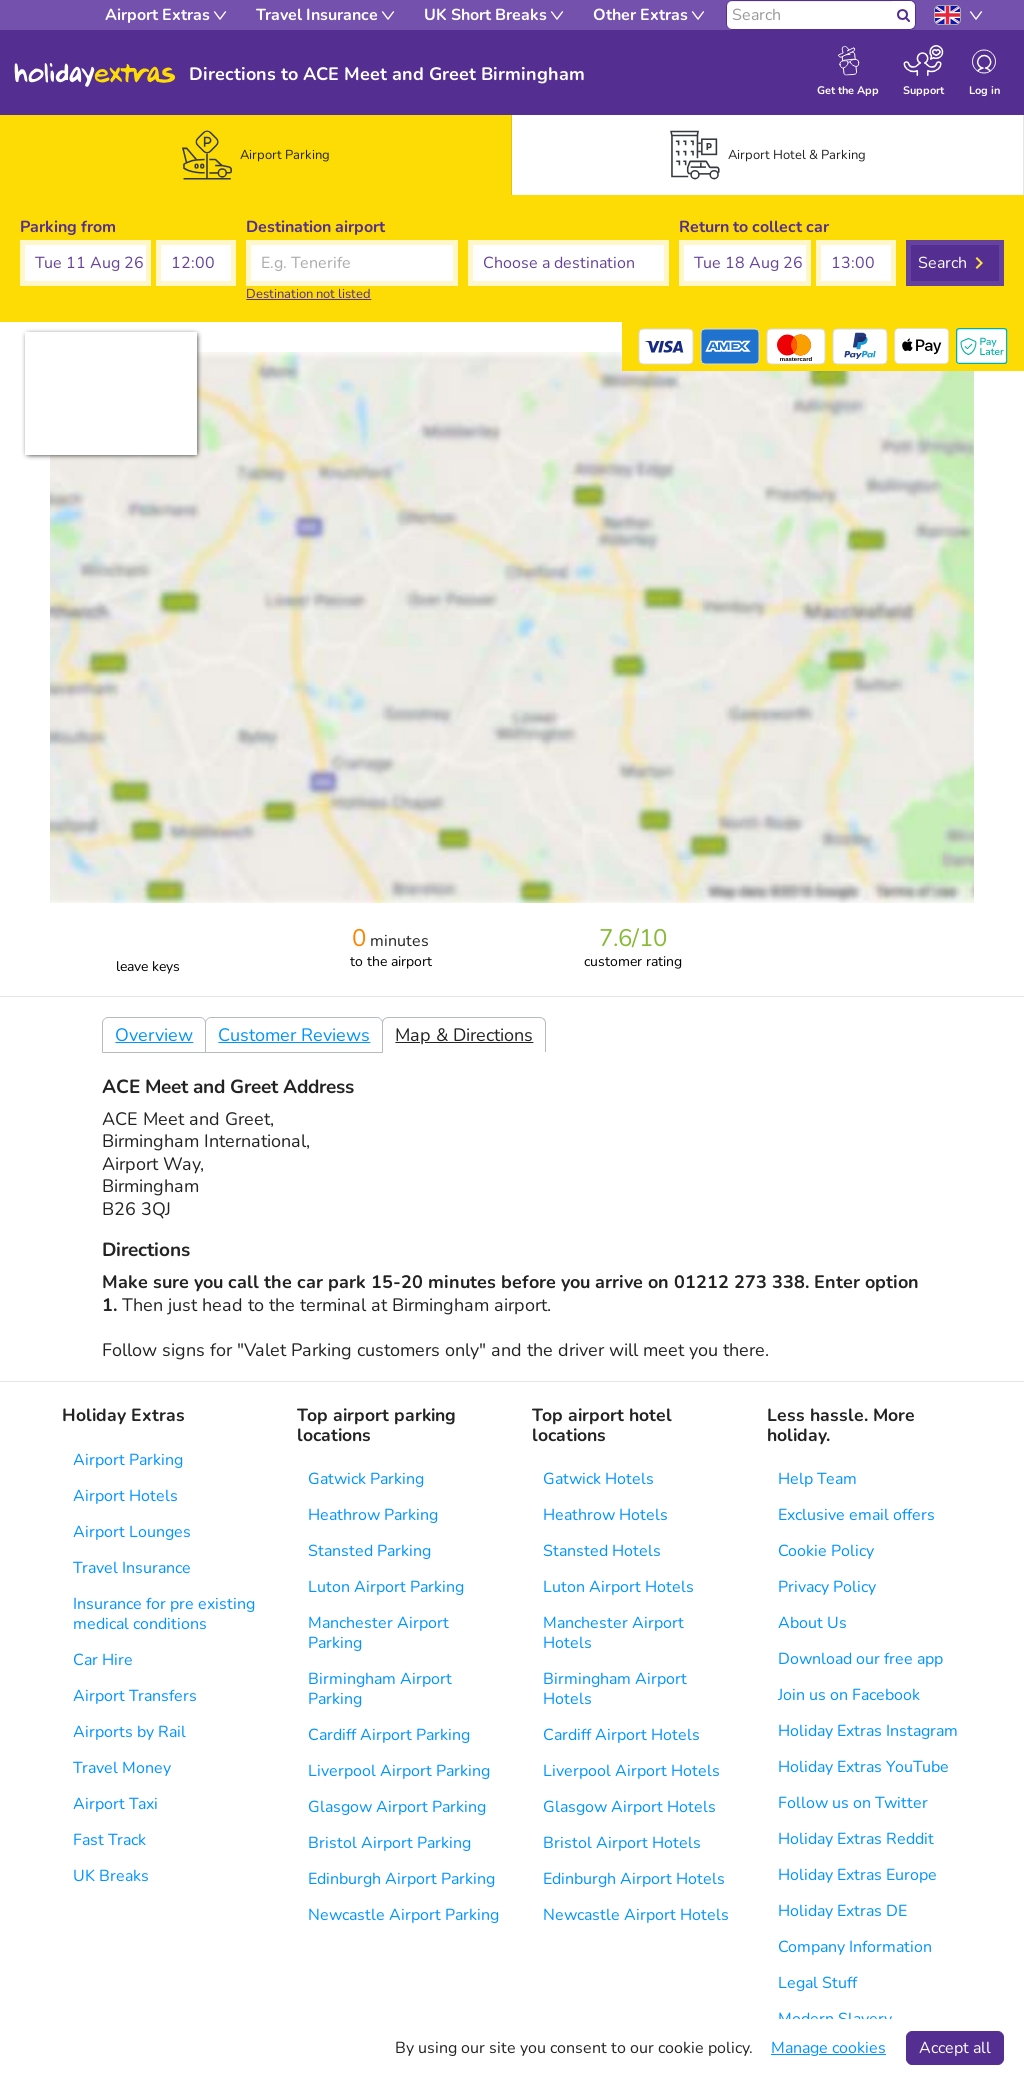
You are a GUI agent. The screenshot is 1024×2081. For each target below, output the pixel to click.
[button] (85, 263)
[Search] (809, 15)
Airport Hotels (125, 1496)
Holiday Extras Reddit (856, 1839)
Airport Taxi (115, 1804)
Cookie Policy (826, 1551)
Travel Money (122, 1768)
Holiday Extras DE (842, 1911)
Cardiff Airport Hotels (621, 1735)
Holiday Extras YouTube (863, 1767)
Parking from (68, 227)
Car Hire (103, 1660)
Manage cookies (828, 2048)
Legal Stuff (817, 1983)
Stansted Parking (369, 1551)
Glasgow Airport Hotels (629, 1807)
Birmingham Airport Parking (380, 1689)
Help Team (817, 1479)
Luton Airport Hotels (618, 1587)
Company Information (855, 1947)
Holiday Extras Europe (857, 1875)
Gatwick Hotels (598, 1479)
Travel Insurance (132, 1568)
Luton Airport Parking (386, 1587)
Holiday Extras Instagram (868, 1731)
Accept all (955, 2048)
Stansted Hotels (602, 1551)
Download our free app (860, 1659)
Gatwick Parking (366, 1479)
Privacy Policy (827, 1587)
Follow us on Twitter (853, 1803)
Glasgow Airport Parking (397, 1807)
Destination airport (315, 227)
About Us (812, 1623)
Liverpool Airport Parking (399, 1771)
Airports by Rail (129, 1732)
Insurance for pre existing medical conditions (164, 1614)
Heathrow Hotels (605, 1515)
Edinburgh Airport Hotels (634, 1879)
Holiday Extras (95, 75)
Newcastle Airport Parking (403, 1915)
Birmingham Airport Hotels (615, 1689)
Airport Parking (128, 1460)
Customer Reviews (294, 1035)
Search (942, 263)
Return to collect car (754, 227)
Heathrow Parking (373, 1515)
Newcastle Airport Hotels (636, 1915)
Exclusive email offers (856, 1515)
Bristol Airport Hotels (622, 1843)
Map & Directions (464, 1035)
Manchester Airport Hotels (613, 1633)
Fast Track (109, 1840)
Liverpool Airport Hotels (631, 1771)
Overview (154, 1035)
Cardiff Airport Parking (389, 1735)
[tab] (256, 155)
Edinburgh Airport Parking (401, 1879)
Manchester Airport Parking (378, 1633)
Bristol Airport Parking (389, 1843)
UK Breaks (111, 1876)
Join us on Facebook (849, 1695)
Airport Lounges (132, 1532)
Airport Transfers (135, 1696)
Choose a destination (545, 227)
